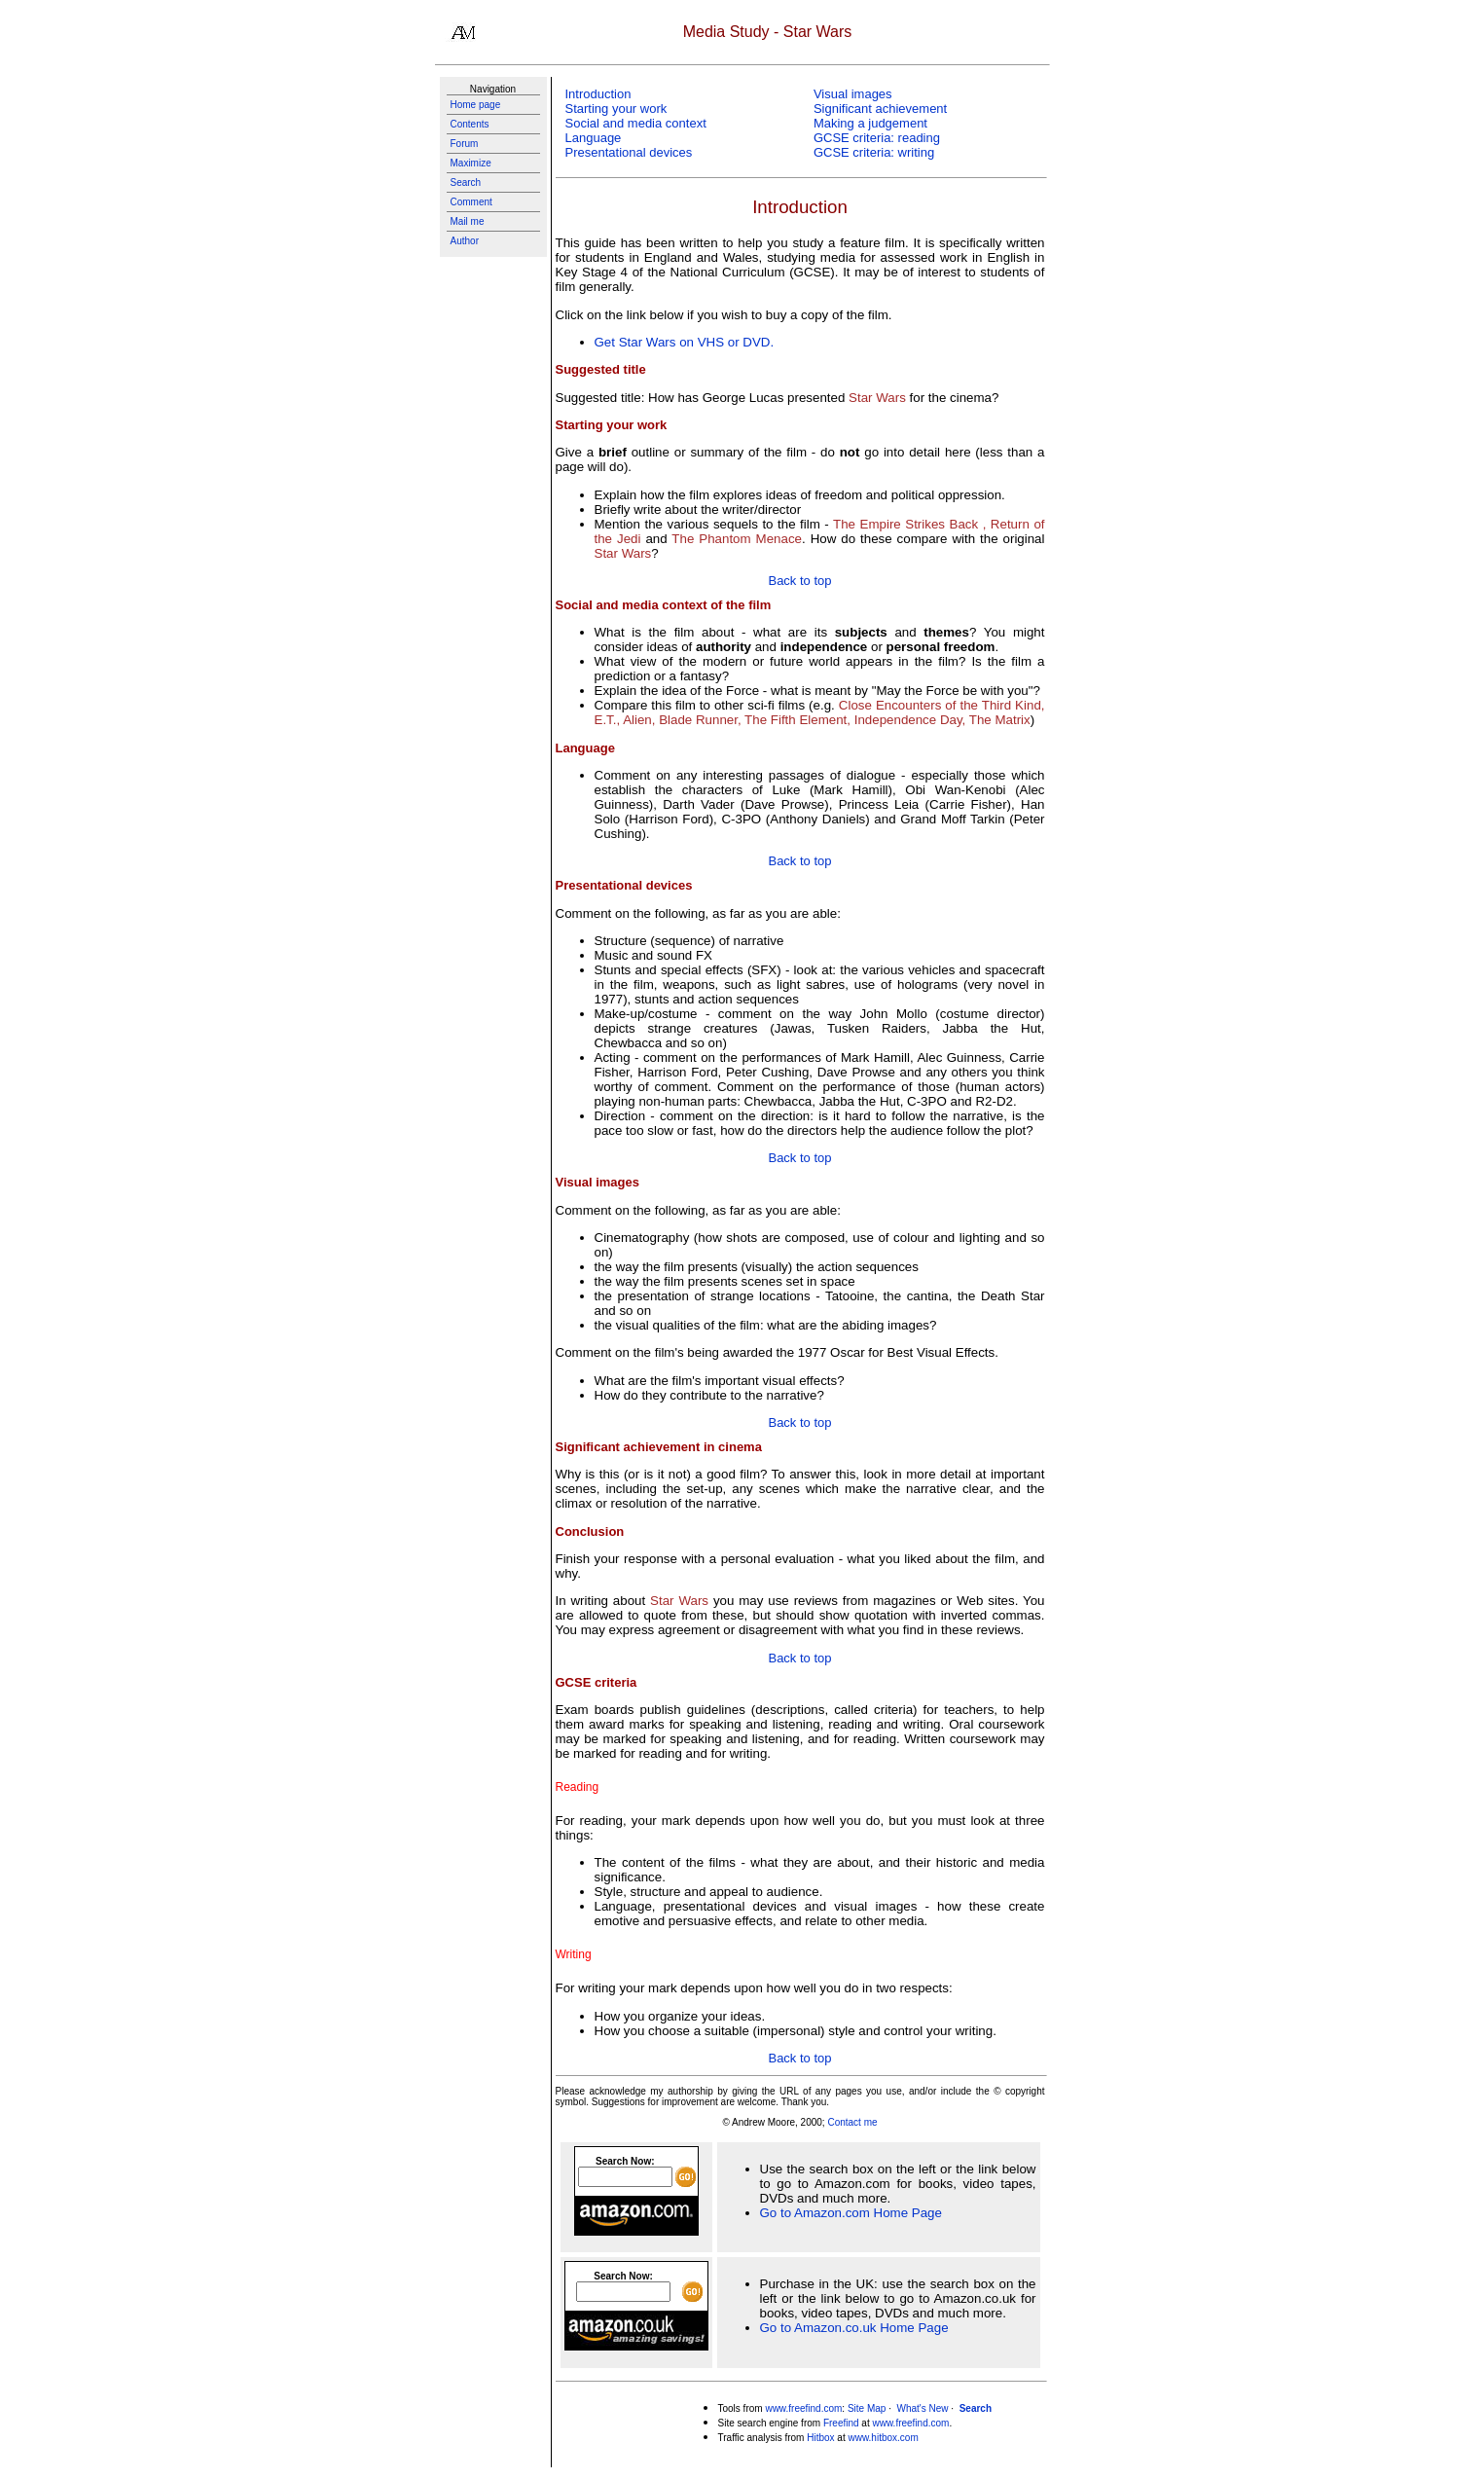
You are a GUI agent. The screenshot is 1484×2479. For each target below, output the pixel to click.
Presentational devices (629, 152)
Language (593, 137)
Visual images (853, 94)
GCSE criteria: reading (877, 137)
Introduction (598, 94)
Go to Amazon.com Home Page (851, 2213)
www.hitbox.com (883, 2437)
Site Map (867, 2408)
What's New (922, 2408)
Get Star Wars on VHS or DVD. (685, 342)
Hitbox (820, 2437)
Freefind (841, 2423)
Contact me (852, 2122)
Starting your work (616, 108)
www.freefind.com (803, 2408)
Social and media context (635, 123)
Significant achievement (880, 108)
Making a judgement (870, 123)
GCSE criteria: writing (874, 152)
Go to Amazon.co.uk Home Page (854, 2327)
